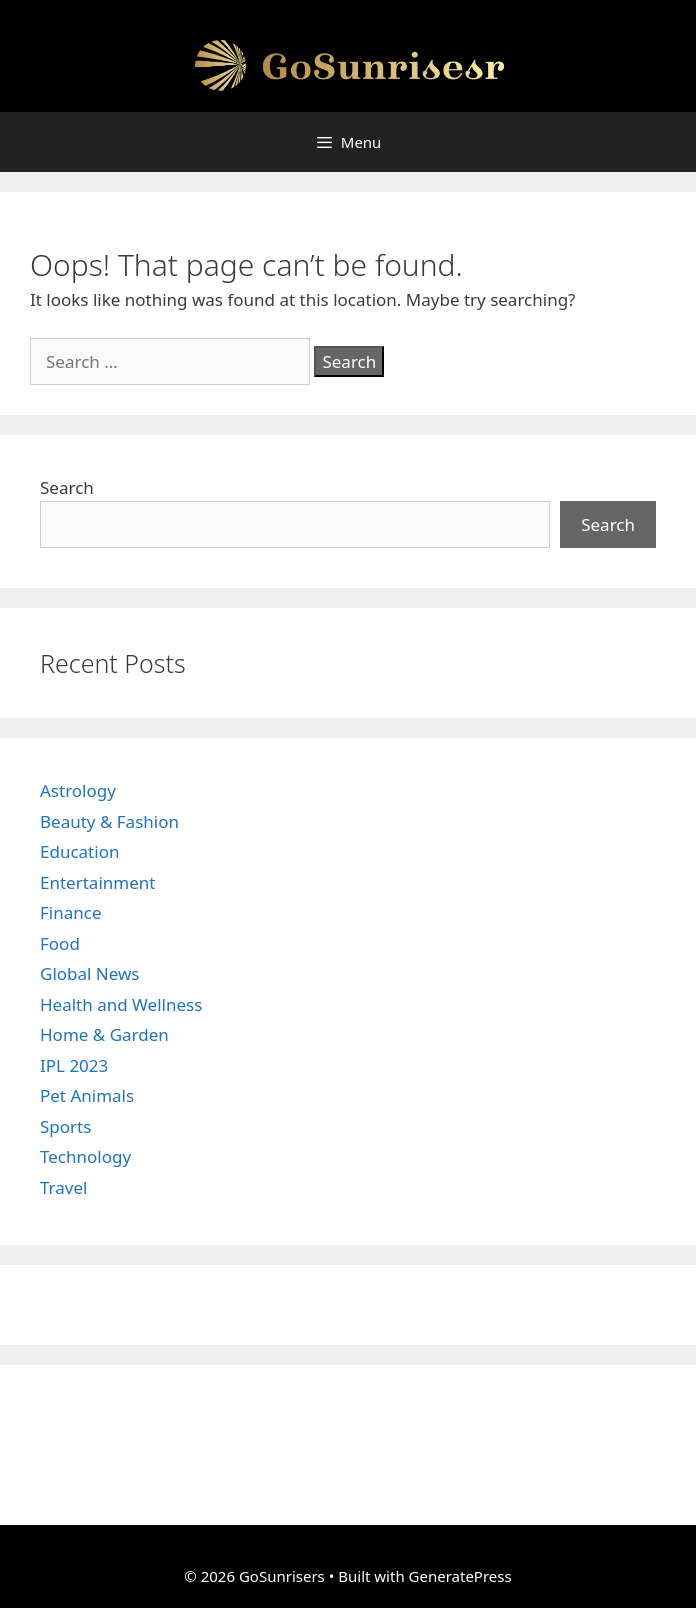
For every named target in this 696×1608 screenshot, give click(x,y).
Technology (85, 1156)
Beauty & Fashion (109, 821)
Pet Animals (87, 1095)
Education (79, 851)
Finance (71, 912)
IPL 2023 (74, 1065)
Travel (63, 1187)
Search (67, 487)
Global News (90, 973)
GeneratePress (460, 1576)
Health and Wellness (121, 1004)
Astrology (78, 790)
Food (60, 943)
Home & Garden (104, 1034)
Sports (65, 1126)
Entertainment (97, 882)
